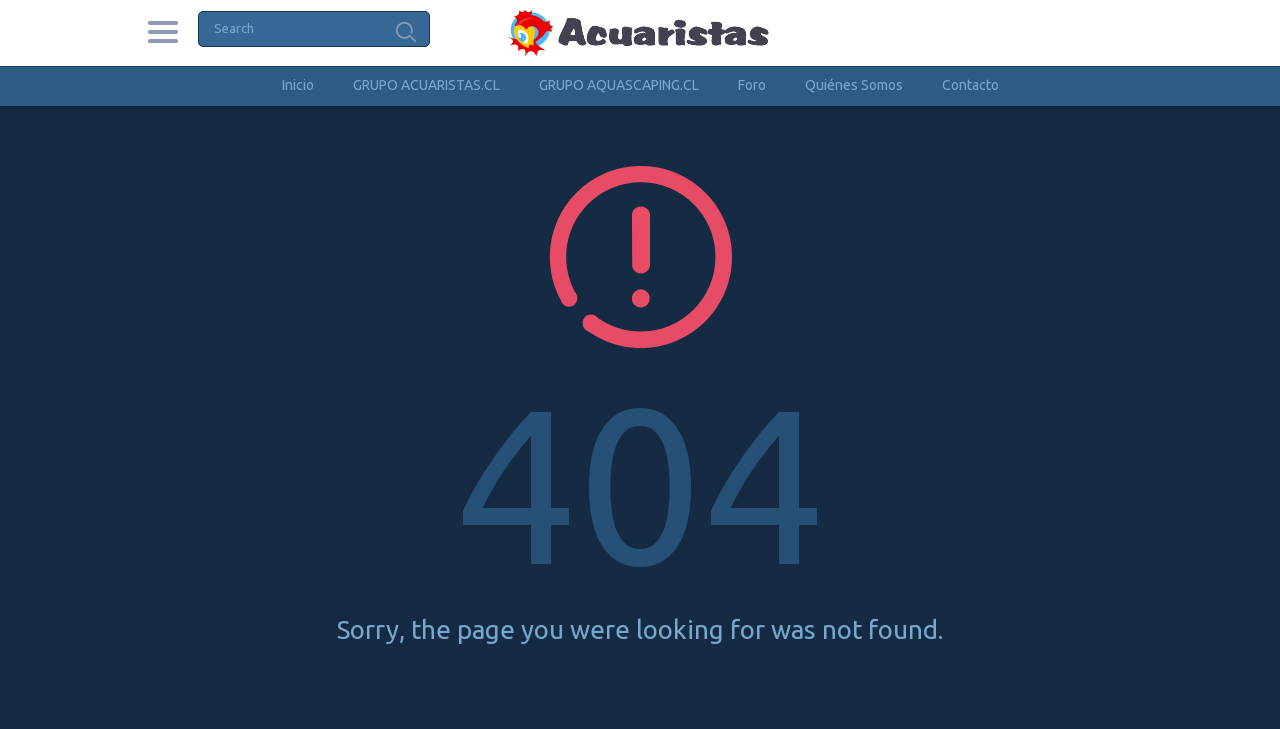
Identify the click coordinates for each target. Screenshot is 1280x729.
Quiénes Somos (854, 85)
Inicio (298, 85)
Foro (752, 85)
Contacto (970, 85)
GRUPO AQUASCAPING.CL (619, 85)
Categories (162, 32)
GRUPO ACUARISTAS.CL (426, 85)
